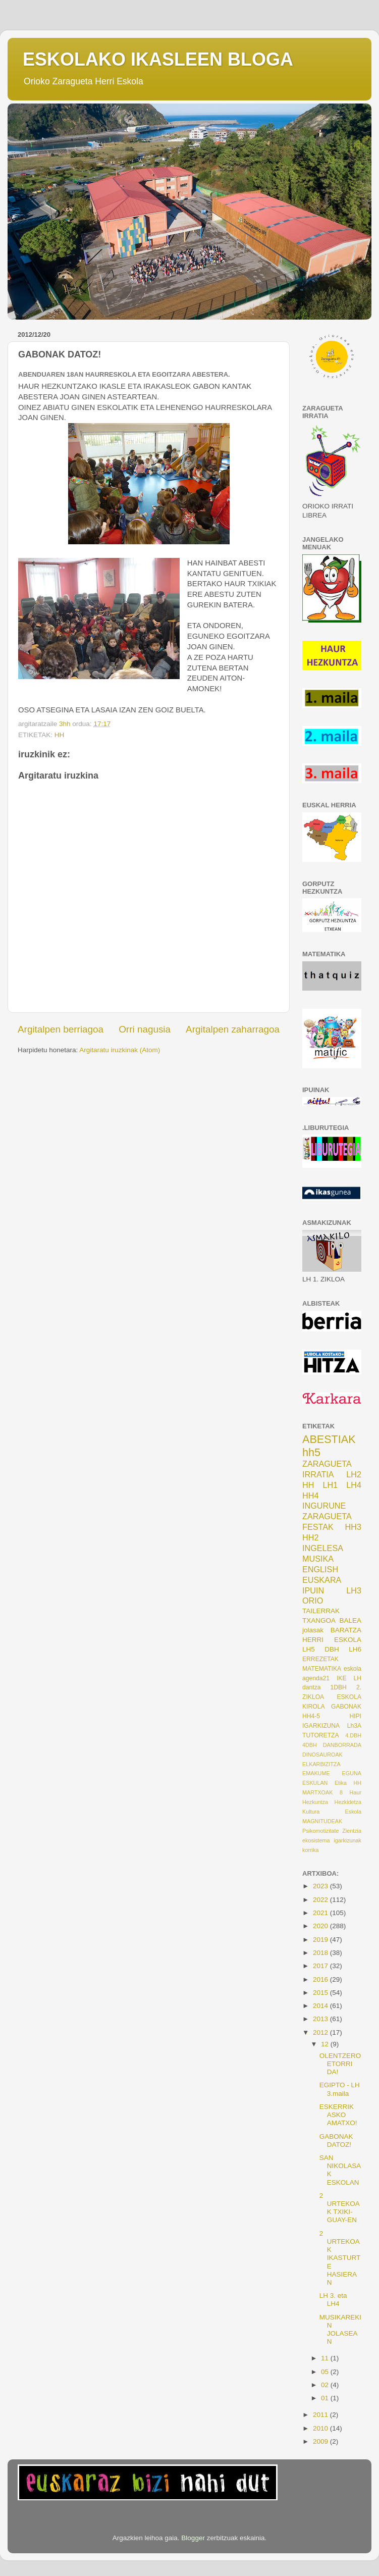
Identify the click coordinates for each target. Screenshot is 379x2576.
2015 (321, 1992)
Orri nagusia (145, 1029)
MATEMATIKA (321, 1668)
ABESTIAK (329, 1439)
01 (326, 2398)
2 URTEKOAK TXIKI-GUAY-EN (339, 2208)
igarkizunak (347, 1840)
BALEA (350, 1620)
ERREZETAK (320, 1659)
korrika (310, 1850)
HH (60, 735)
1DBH (338, 1687)
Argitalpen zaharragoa (233, 1029)
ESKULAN (315, 1783)
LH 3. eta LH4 (333, 2299)
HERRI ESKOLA (331, 1639)
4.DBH (353, 1735)
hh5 (311, 1452)
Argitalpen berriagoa (60, 1029)
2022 (321, 1899)
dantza (311, 1687)
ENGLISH (320, 1569)
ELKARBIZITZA (321, 1764)
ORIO (312, 1600)
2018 (321, 1952)
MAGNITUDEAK (322, 1821)
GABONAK (346, 1706)
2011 (321, 2414)
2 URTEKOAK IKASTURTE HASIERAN (340, 2258)
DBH (331, 1649)
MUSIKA (318, 1558)
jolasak (312, 1630)
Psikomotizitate (320, 1831)
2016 (321, 1979)
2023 (321, 1886)
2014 (321, 2006)
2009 (321, 2441)
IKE (342, 1678)
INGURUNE (324, 1505)
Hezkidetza (348, 1802)
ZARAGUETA (327, 1516)
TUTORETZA (320, 1735)
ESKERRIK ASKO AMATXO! (338, 2115)
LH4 (353, 1484)
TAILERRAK (321, 1611)
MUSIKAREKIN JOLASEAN (340, 2329)
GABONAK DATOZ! (336, 2140)
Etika (341, 1783)
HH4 (310, 1495)
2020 (321, 1926)
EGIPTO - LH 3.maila (339, 2089)
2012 (321, 2032)
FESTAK (318, 1526)
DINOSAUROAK (322, 1754)
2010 (321, 2428)
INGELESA (322, 1548)
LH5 (308, 1649)
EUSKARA (321, 1579)
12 (326, 2044)
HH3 (353, 1526)
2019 (321, 1939)
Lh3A (354, 1725)
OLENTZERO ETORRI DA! (340, 2064)
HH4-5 (311, 1716)
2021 (321, 1913)
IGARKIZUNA (321, 1725)
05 (326, 2372)
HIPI (355, 1716)
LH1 (330, 1484)
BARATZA (346, 1630)
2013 (321, 2019)
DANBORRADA (342, 1745)
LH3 (353, 1590)
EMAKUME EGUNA (331, 1773)
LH (357, 1678)
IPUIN (313, 1590)
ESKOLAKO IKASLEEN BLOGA (158, 59)
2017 (321, 1966)
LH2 (353, 1474)
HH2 (310, 1537)
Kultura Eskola (331, 1812)
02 (326, 2385)
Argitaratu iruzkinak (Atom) (119, 1050)
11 (326, 2358)
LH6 (355, 1649)
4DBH (309, 1745)
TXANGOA (319, 1620)
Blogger (193, 2538)
